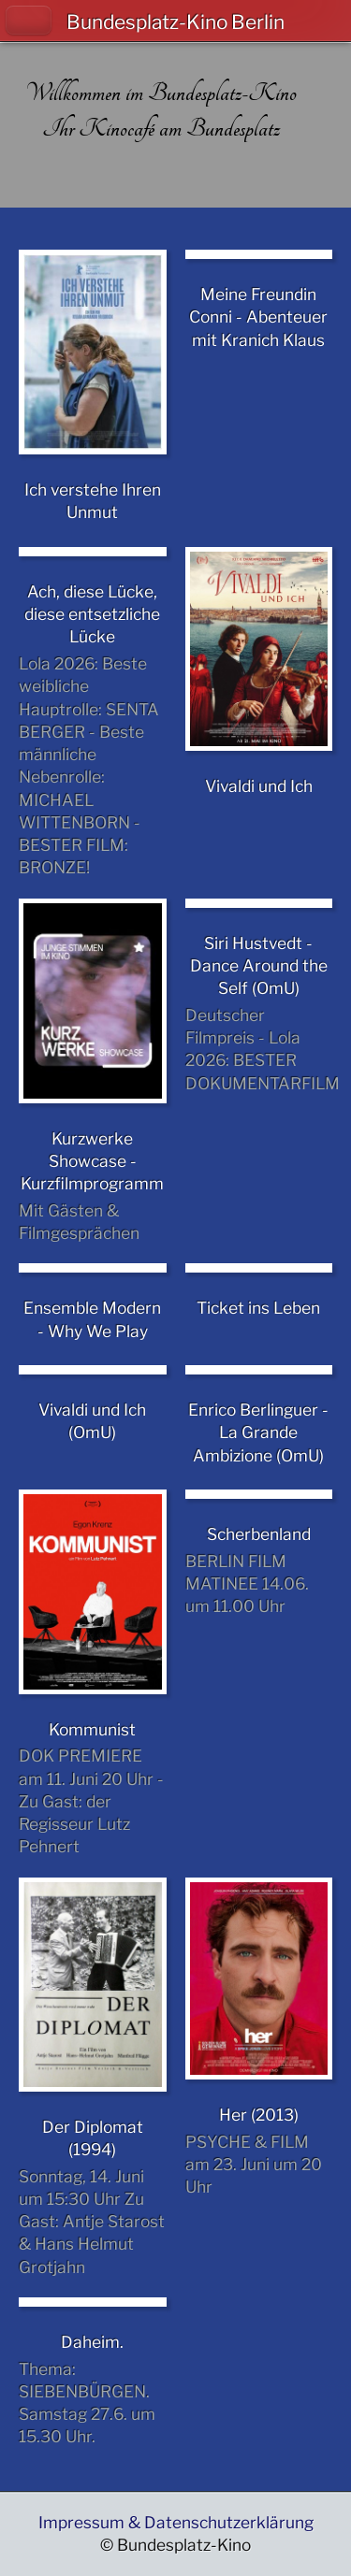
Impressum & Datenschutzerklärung (176, 2522)
